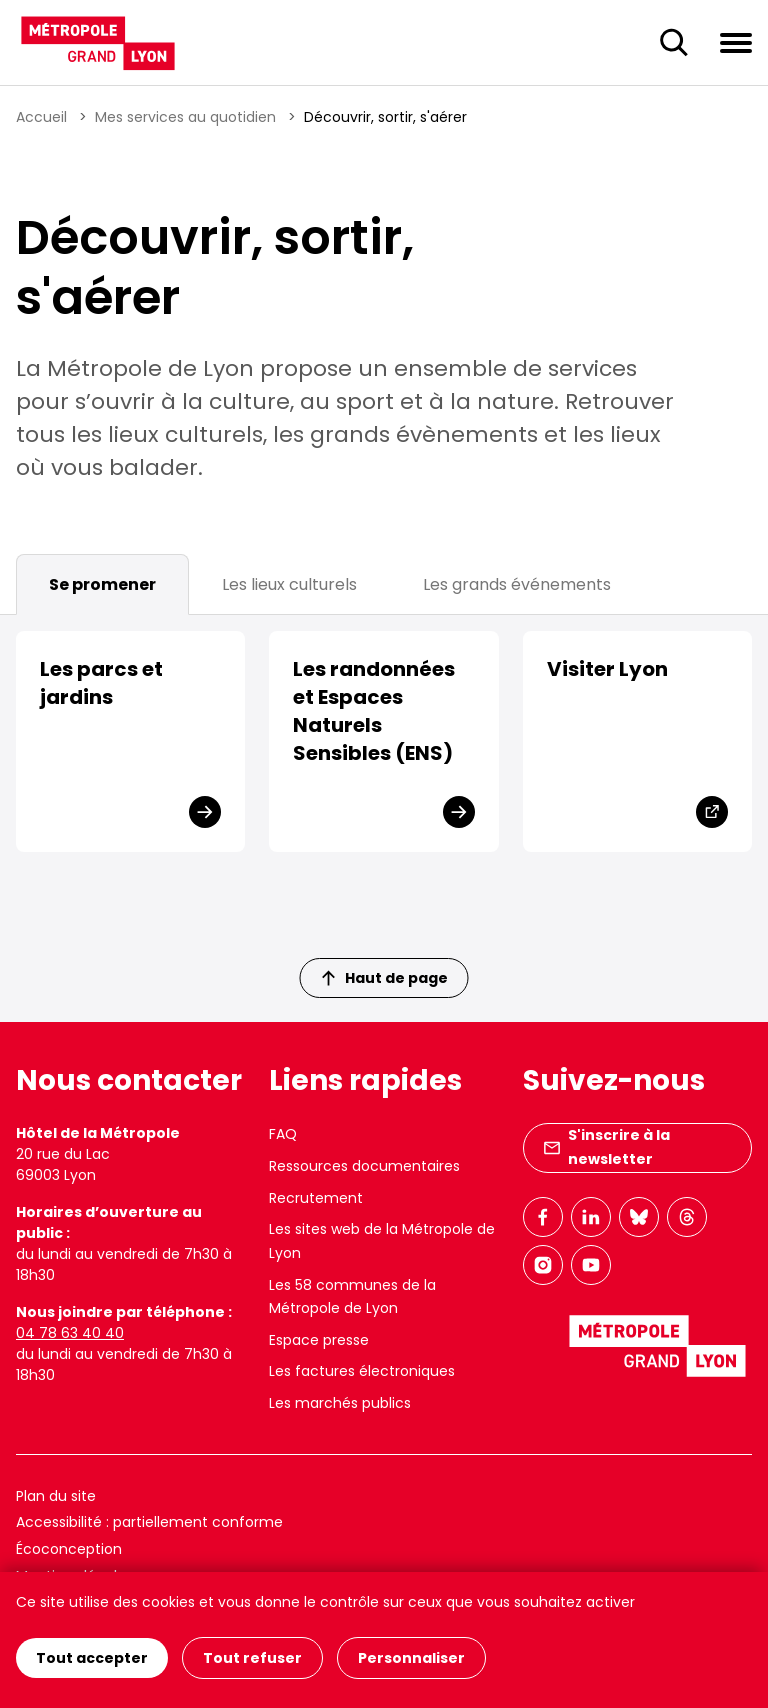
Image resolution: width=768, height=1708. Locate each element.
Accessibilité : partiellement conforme (149, 1522)
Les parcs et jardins (101, 683)
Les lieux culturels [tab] (289, 584)
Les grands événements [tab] (517, 584)
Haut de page (385, 978)
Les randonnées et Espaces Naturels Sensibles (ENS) (374, 711)
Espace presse (319, 1340)
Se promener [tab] (102, 584)
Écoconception (69, 1549)
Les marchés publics (340, 1403)
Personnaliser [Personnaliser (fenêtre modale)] (411, 1658)
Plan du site (56, 1496)
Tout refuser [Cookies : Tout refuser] (252, 1658)
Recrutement (316, 1198)
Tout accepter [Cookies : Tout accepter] (92, 1658)
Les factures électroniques (362, 1371)
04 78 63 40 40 (70, 1333)
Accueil (41, 117)
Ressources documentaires (364, 1166)
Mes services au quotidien (185, 117)
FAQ (283, 1134)
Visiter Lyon (607, 669)
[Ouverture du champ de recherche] (674, 43)
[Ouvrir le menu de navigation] (736, 42)
